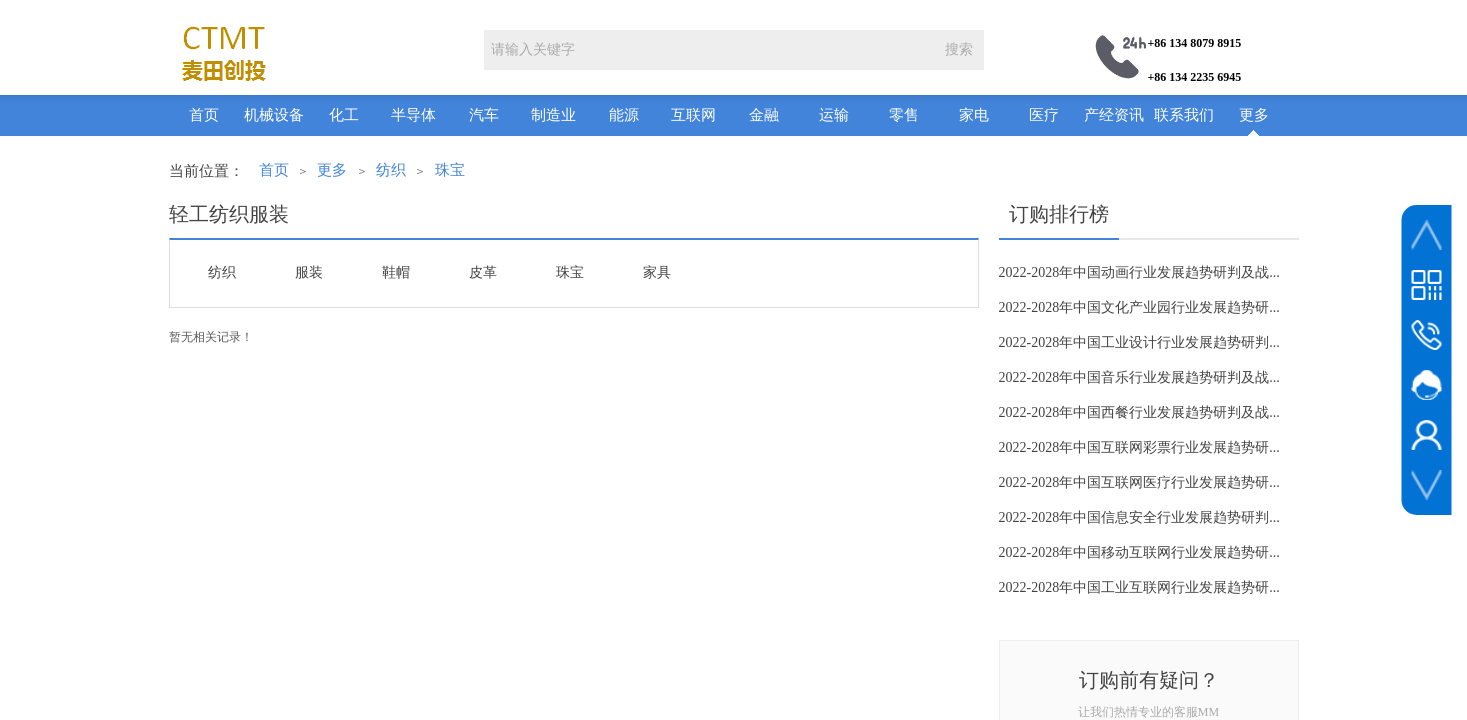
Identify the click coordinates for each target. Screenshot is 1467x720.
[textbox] (709, 50)
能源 (624, 115)
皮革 (483, 272)
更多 (1254, 115)
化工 (344, 115)
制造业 (553, 115)
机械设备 (274, 115)
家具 (657, 272)
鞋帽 (396, 272)
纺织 (391, 170)
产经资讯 (1114, 115)
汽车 (484, 115)
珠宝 (450, 170)
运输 (834, 115)
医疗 (1044, 115)
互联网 (693, 115)
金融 (764, 115)
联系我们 (1184, 115)
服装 (309, 272)
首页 (204, 115)
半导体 (413, 115)
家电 (974, 115)
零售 (904, 115)
